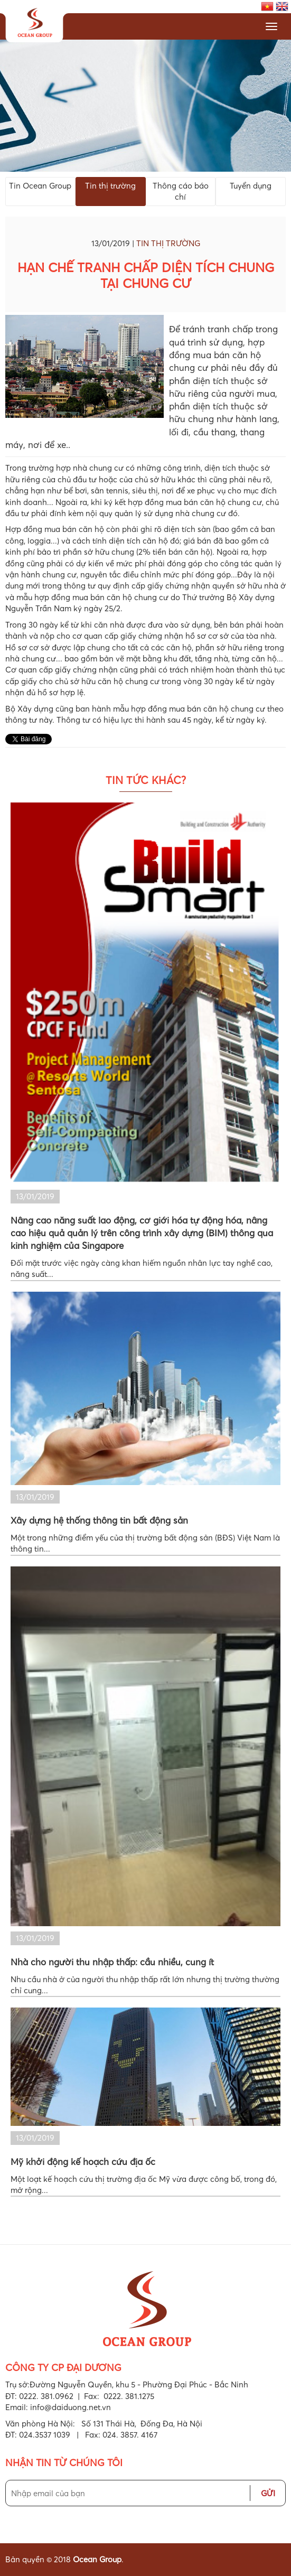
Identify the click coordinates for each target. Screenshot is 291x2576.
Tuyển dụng (250, 185)
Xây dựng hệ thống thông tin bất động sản (99, 1520)
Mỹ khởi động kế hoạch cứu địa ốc (83, 2161)
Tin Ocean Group (40, 185)
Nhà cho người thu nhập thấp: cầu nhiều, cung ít (112, 1961)
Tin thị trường (110, 185)
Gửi (268, 2493)
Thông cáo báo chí (181, 191)
